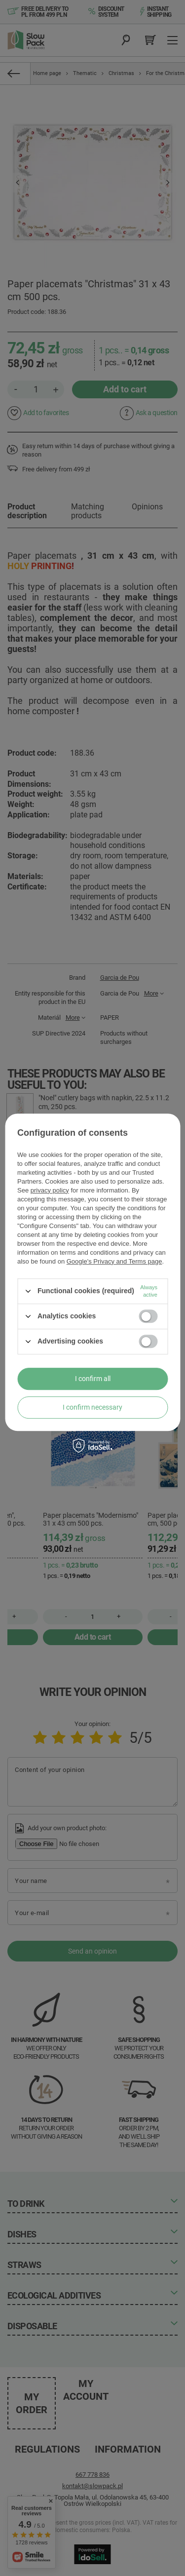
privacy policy (50, 1190)
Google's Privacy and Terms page (114, 1261)
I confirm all (93, 1379)
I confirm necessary (92, 1407)
